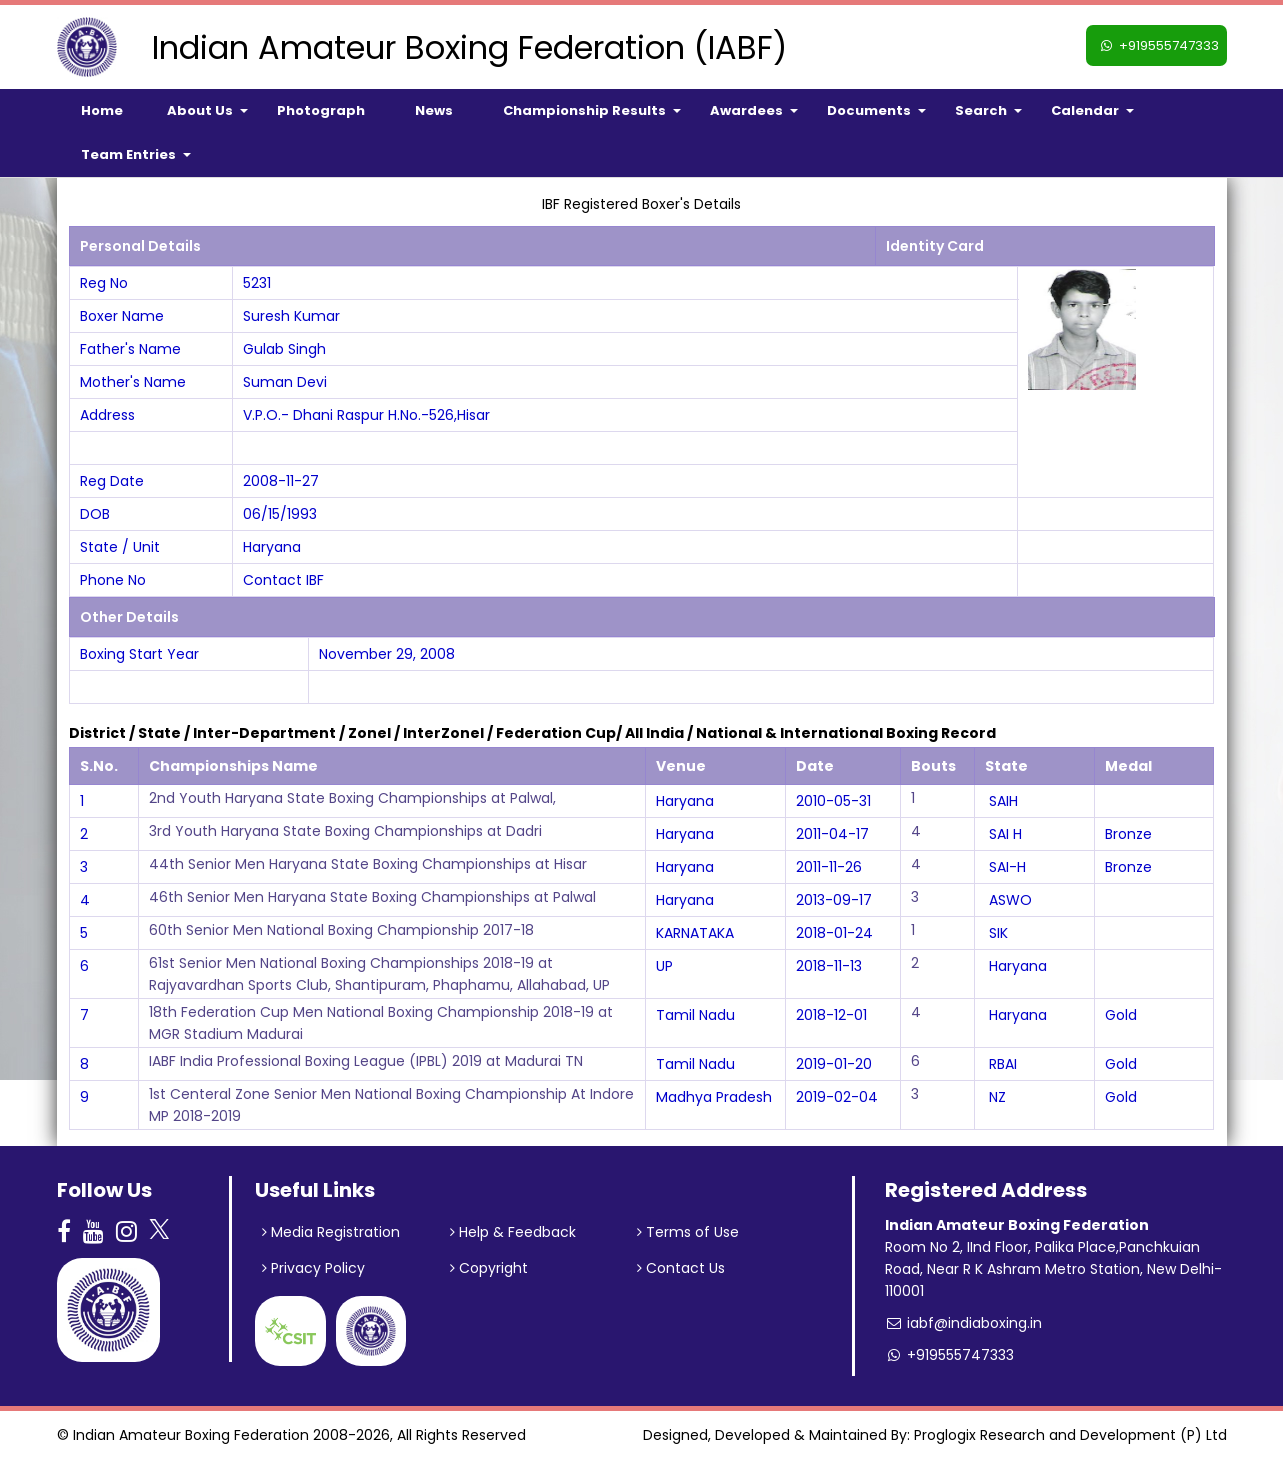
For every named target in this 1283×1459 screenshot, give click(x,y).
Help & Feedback (513, 1232)
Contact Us (681, 1268)
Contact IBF (283, 580)
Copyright (489, 1268)
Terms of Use (688, 1232)
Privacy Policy (313, 1268)
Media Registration (331, 1232)
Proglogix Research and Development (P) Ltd (1070, 1435)
